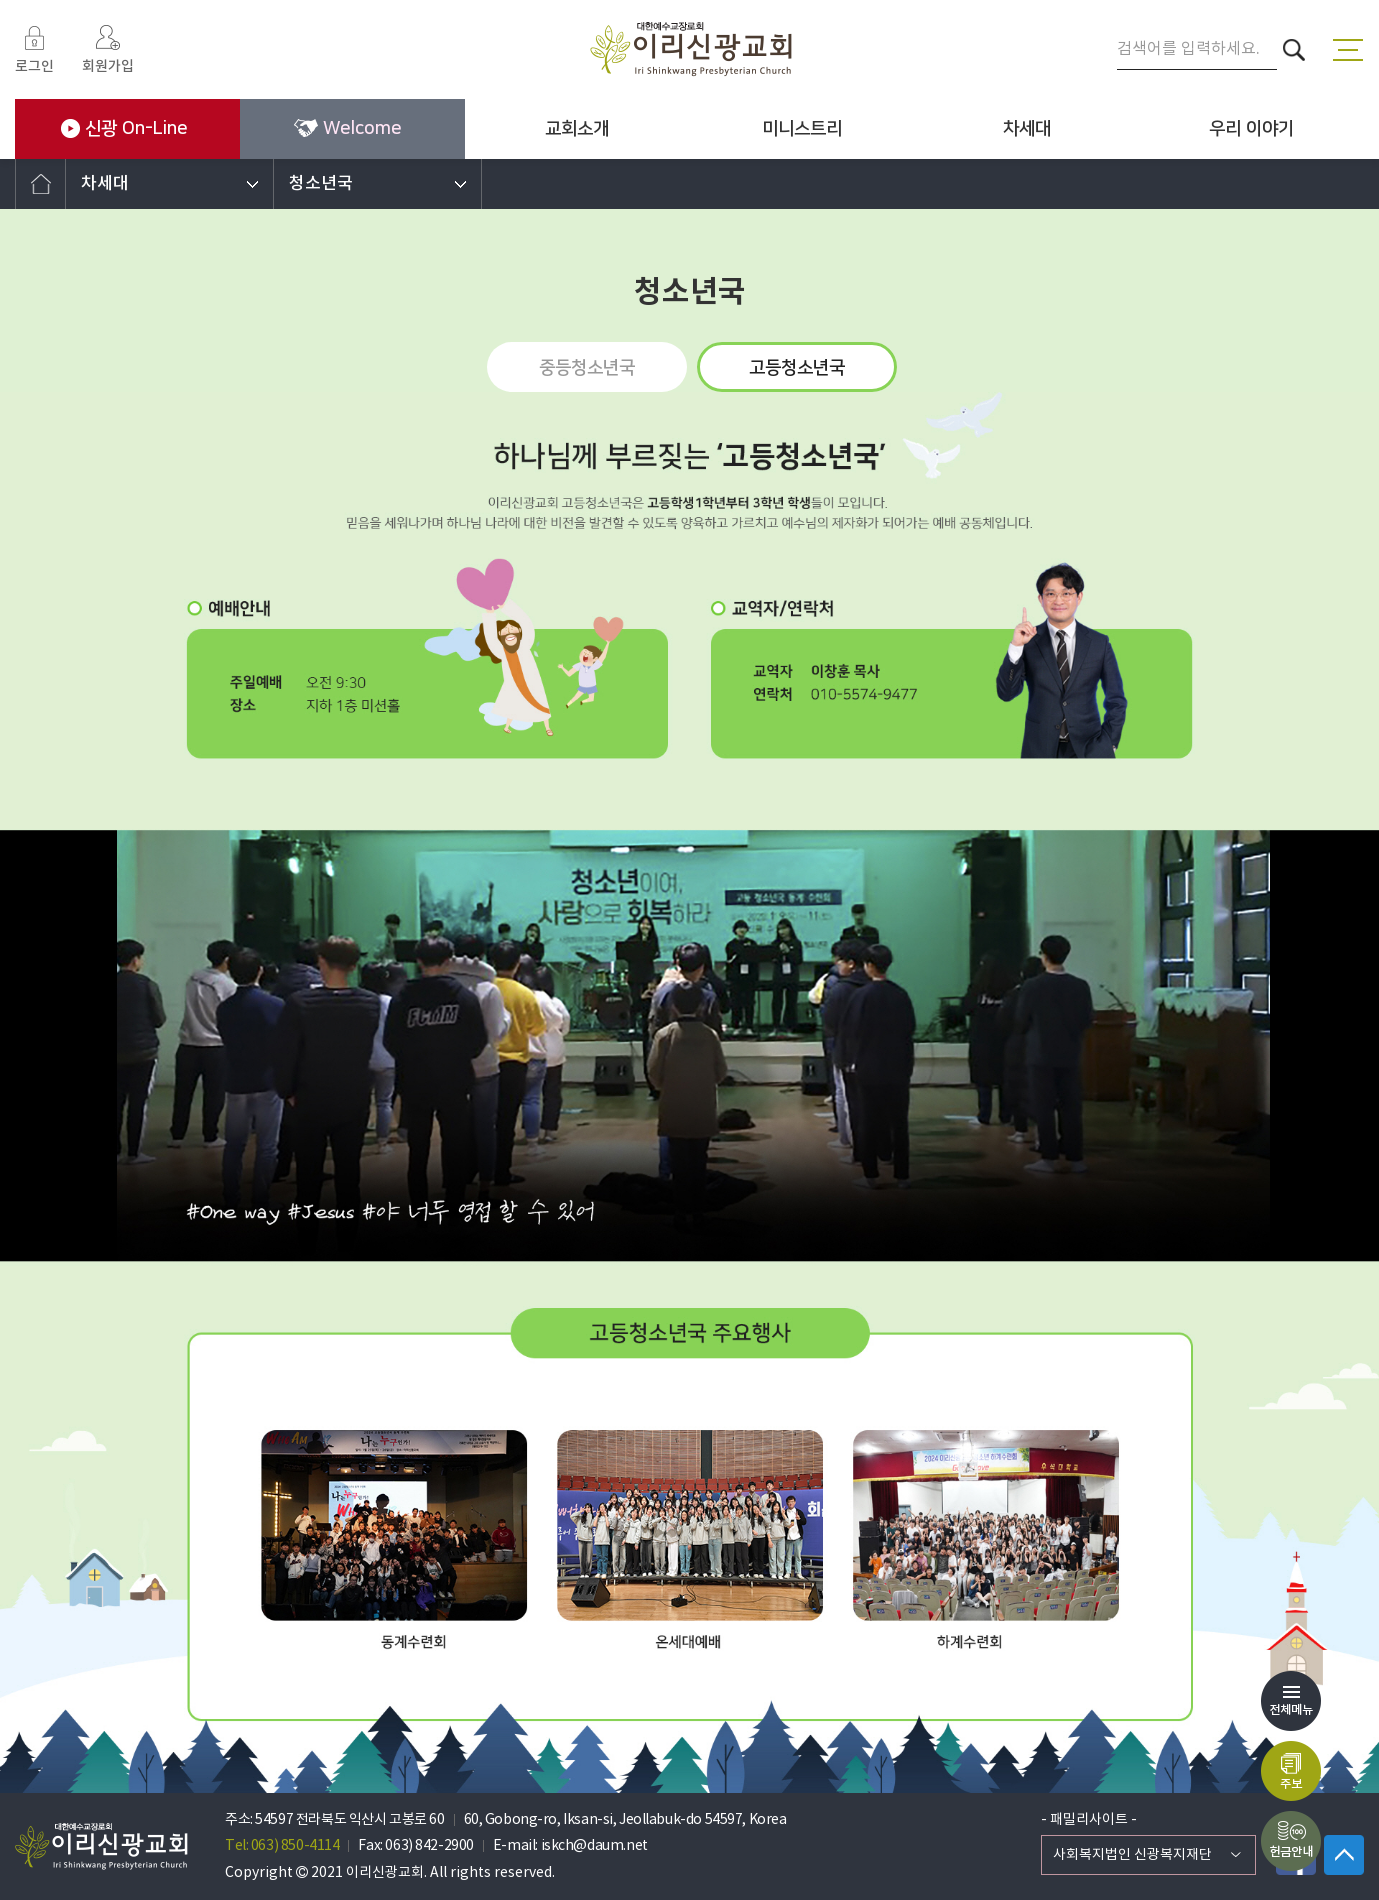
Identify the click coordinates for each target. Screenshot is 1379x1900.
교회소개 (577, 129)
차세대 (1027, 129)
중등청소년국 (587, 368)
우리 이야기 (1251, 129)
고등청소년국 (797, 368)
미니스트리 (802, 129)
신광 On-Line (124, 129)
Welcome (348, 129)
